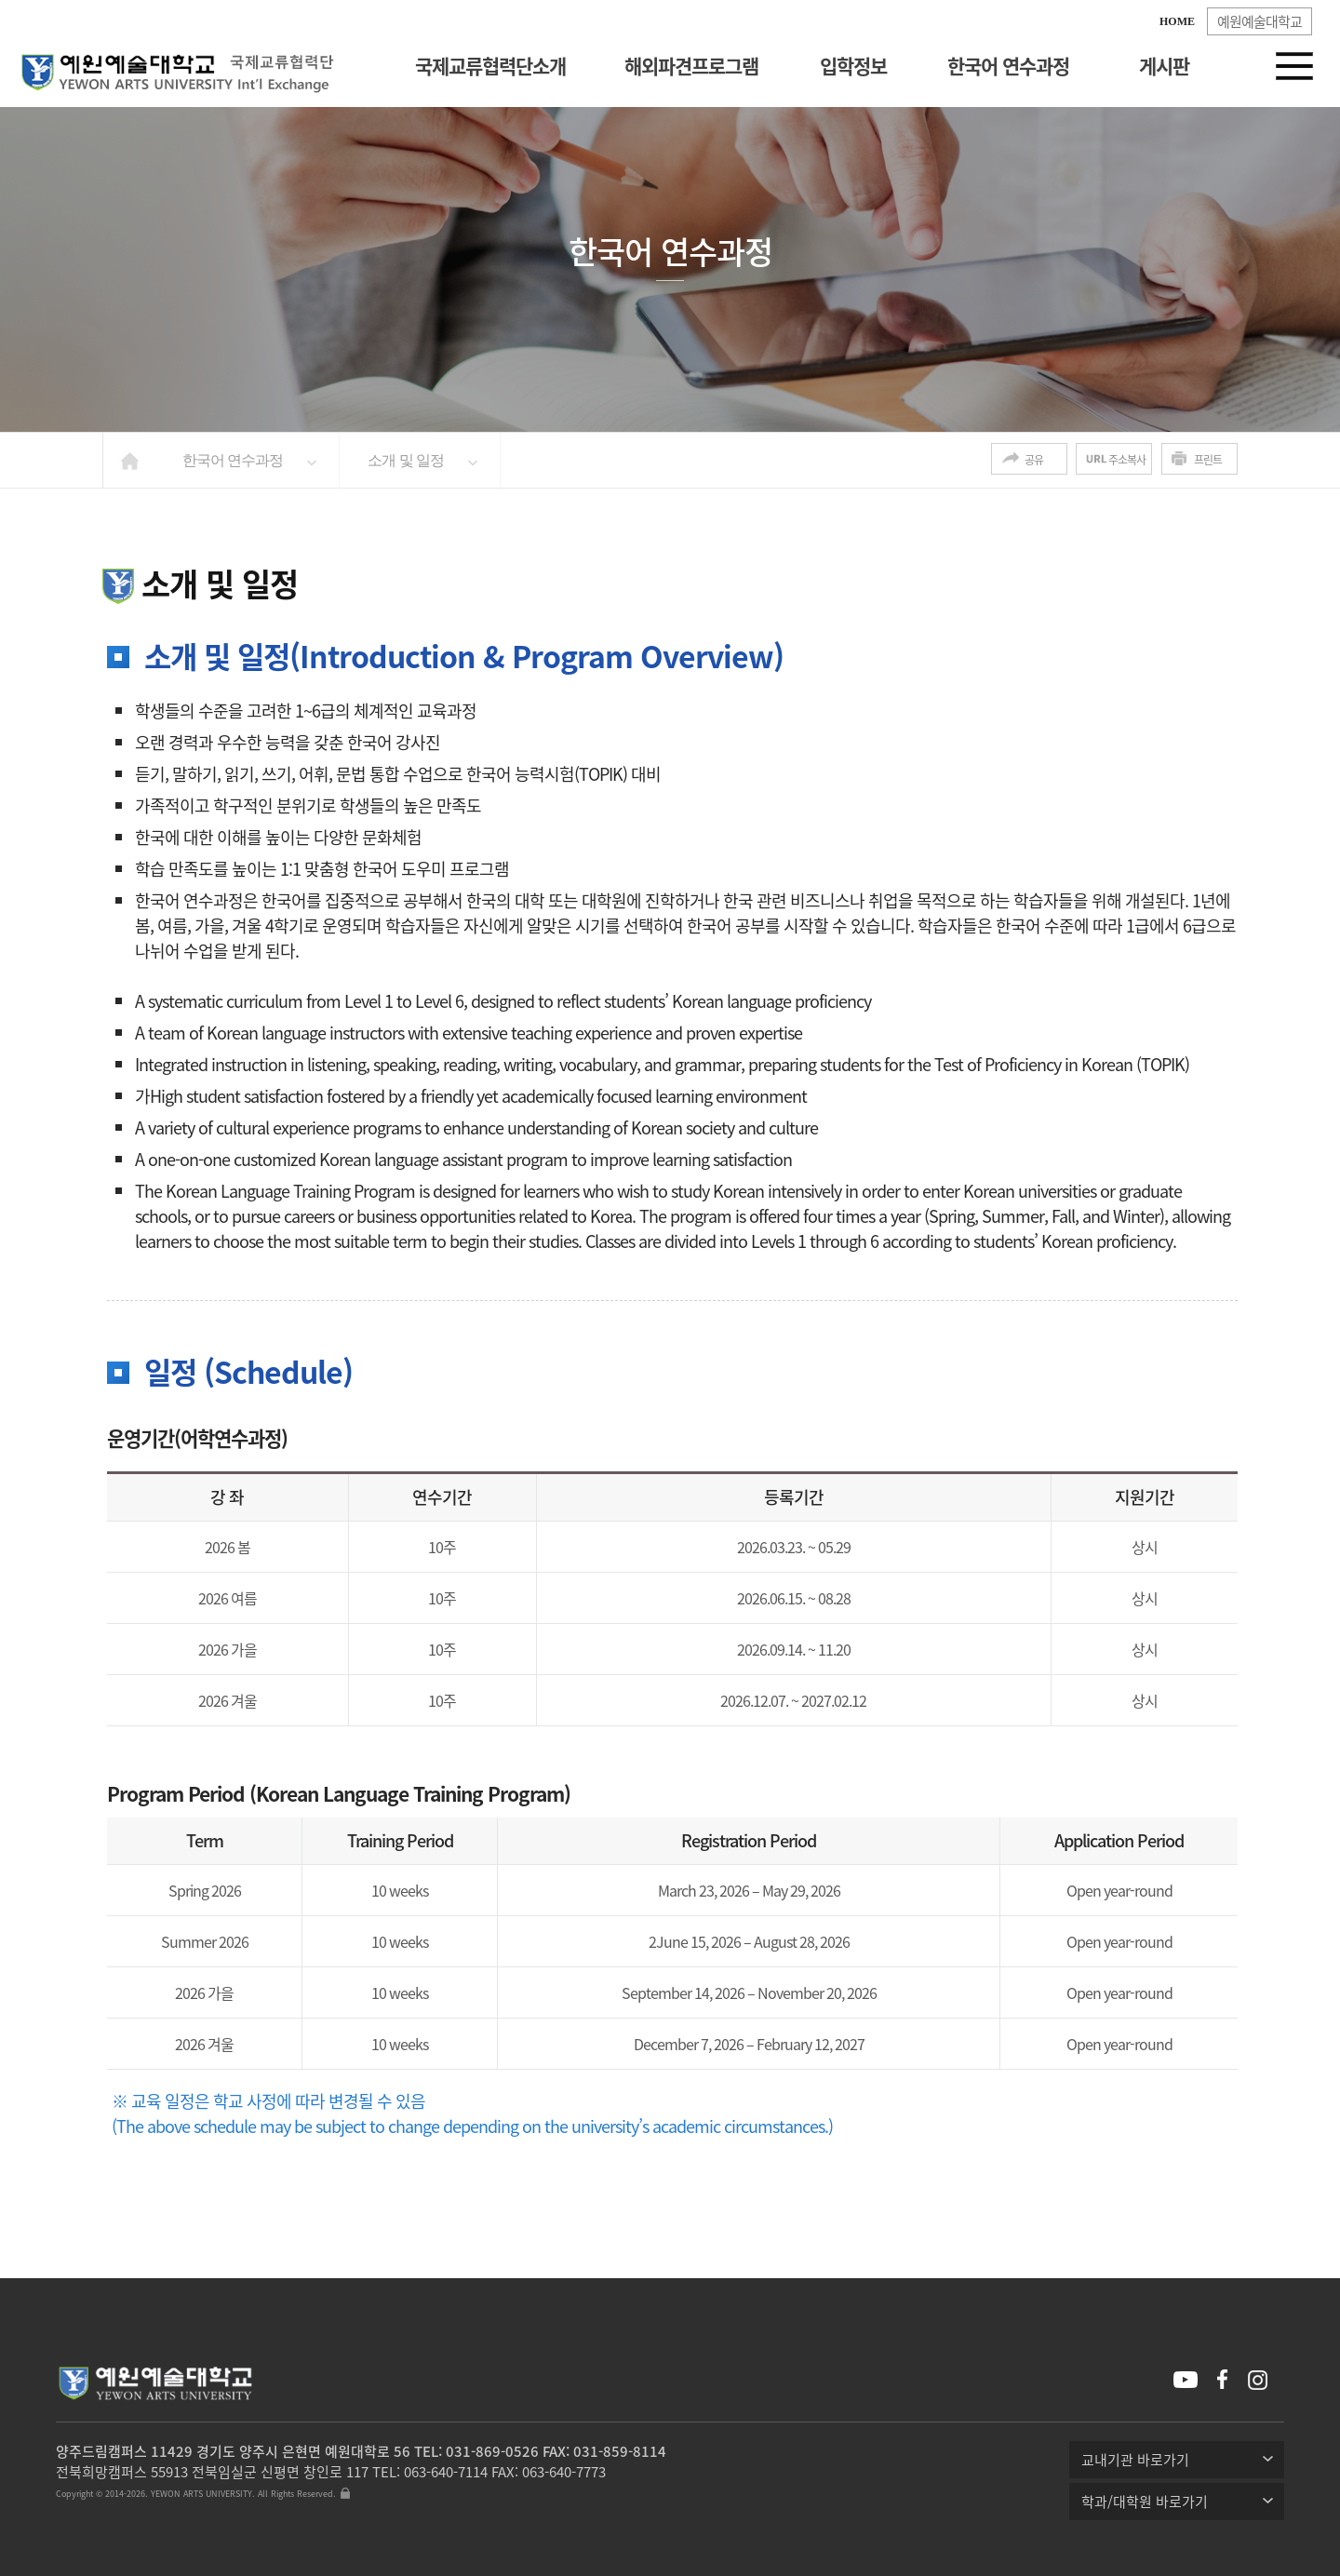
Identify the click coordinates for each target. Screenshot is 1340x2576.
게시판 (1164, 65)
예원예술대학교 (1259, 21)
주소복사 (1127, 459)
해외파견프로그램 (691, 65)
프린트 (1208, 459)
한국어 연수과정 (1008, 65)
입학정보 (853, 65)
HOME (1177, 21)
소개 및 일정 (406, 460)
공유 (1034, 459)
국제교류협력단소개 (490, 65)
